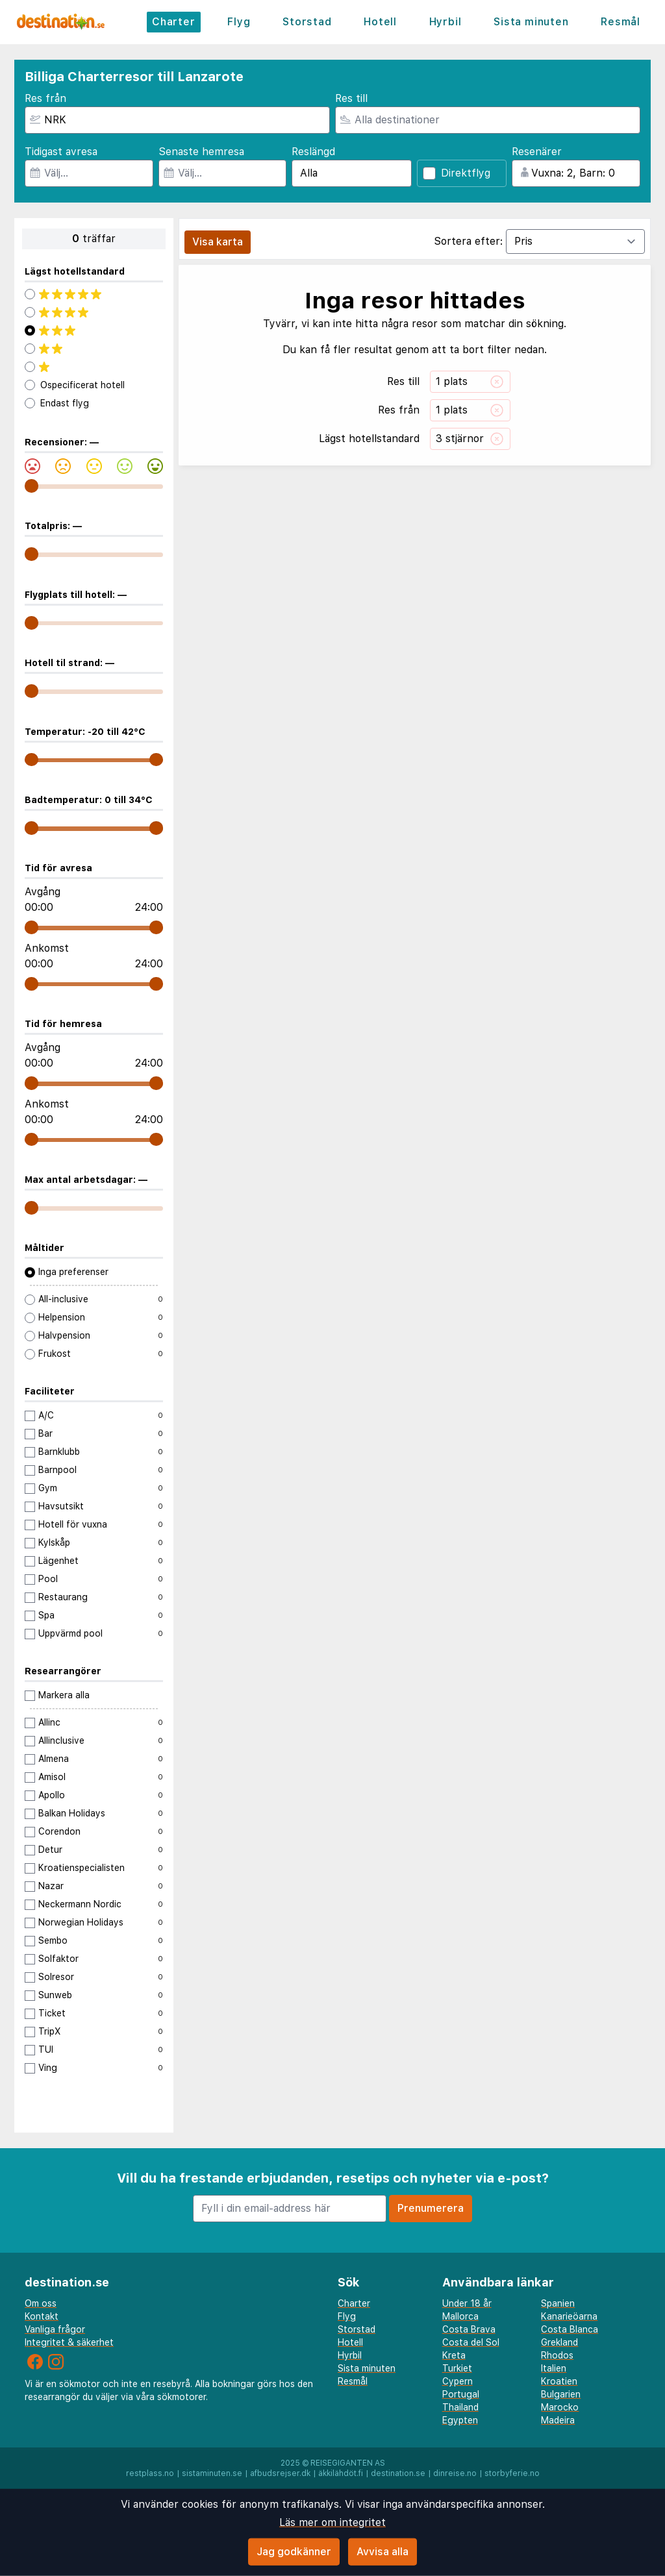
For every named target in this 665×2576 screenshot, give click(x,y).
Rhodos (557, 2355)
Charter (173, 22)
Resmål (620, 22)
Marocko (560, 2407)
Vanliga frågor (55, 2329)
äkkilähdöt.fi (340, 2473)
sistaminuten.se (212, 2473)
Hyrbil (445, 22)
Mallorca (460, 2316)
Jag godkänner (294, 2551)
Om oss (40, 2303)
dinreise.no (455, 2473)
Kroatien (559, 2381)
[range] (31, 486)
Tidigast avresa (61, 151)
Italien (553, 2368)
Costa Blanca (569, 2329)
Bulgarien (561, 2394)
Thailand (460, 2407)
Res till (351, 98)
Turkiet (457, 2368)
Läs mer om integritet (332, 2522)
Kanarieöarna (569, 2316)
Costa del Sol (470, 2342)
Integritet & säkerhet (69, 2342)
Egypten (460, 2420)
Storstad (306, 22)
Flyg (238, 22)
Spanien (558, 2303)
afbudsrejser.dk (280, 2473)
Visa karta (217, 242)
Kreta (454, 2355)
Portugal (460, 2394)
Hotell (380, 22)
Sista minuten (531, 22)
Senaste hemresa (201, 151)
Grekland (559, 2342)
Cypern (457, 2381)
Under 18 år (467, 2303)
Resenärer (537, 151)
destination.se (398, 2473)
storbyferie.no (512, 2473)
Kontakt (41, 2316)
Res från (45, 98)
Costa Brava (469, 2329)
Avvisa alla (382, 2551)
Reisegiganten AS (347, 2463)
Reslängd (313, 151)
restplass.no (150, 2473)
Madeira (558, 2420)
